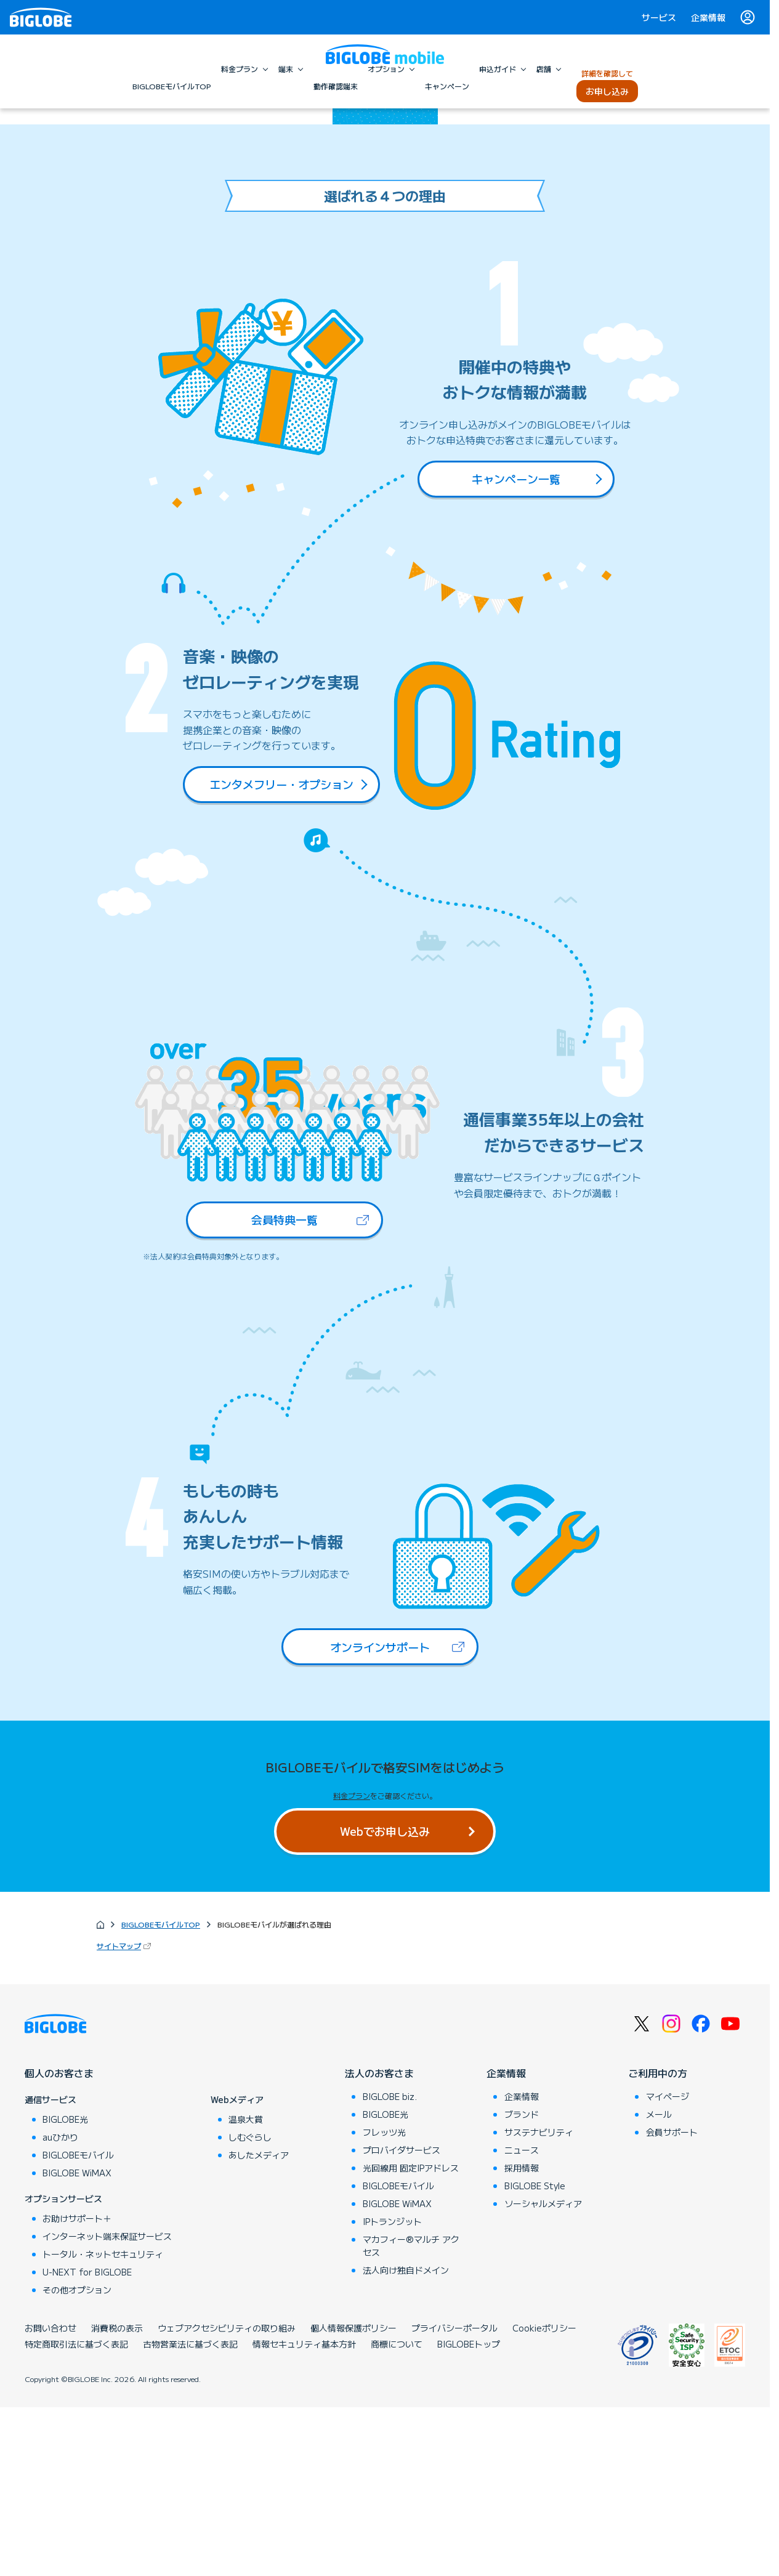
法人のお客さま (379, 2241)
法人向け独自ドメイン (406, 2439)
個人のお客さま (59, 2241)
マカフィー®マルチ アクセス (411, 2414)
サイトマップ (125, 2114)
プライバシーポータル (454, 2496)
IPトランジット (392, 2390)
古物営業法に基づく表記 (190, 2512)
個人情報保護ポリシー (353, 2496)
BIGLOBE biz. (390, 2265)
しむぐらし (250, 2305)
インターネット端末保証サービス (107, 2405)
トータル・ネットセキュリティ (102, 2423)
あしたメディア (258, 2323)
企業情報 (708, 17)
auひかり (60, 2305)
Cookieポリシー (544, 2496)
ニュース (521, 2318)
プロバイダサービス (401, 2318)
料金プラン (351, 1965)
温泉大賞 (245, 2288)
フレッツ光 (384, 2301)
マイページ (667, 2265)
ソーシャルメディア (543, 2372)
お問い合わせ (50, 2496)
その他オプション (76, 2458)
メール (659, 2283)
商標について (396, 2512)
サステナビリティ (538, 2301)
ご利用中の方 (657, 2241)
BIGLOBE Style (534, 2354)
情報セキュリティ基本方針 (304, 2512)
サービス (659, 17)
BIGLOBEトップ (468, 2512)
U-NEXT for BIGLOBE (87, 2440)
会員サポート (672, 2301)
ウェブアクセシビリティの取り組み (227, 2496)
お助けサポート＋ (76, 2387)
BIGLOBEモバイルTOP (160, 2093)
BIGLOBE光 (65, 2288)
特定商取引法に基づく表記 (76, 2512)
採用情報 (521, 2336)
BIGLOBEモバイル (78, 2323)
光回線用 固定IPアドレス (411, 2336)
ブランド (521, 2283)
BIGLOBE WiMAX (76, 2341)
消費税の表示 (117, 2496)
